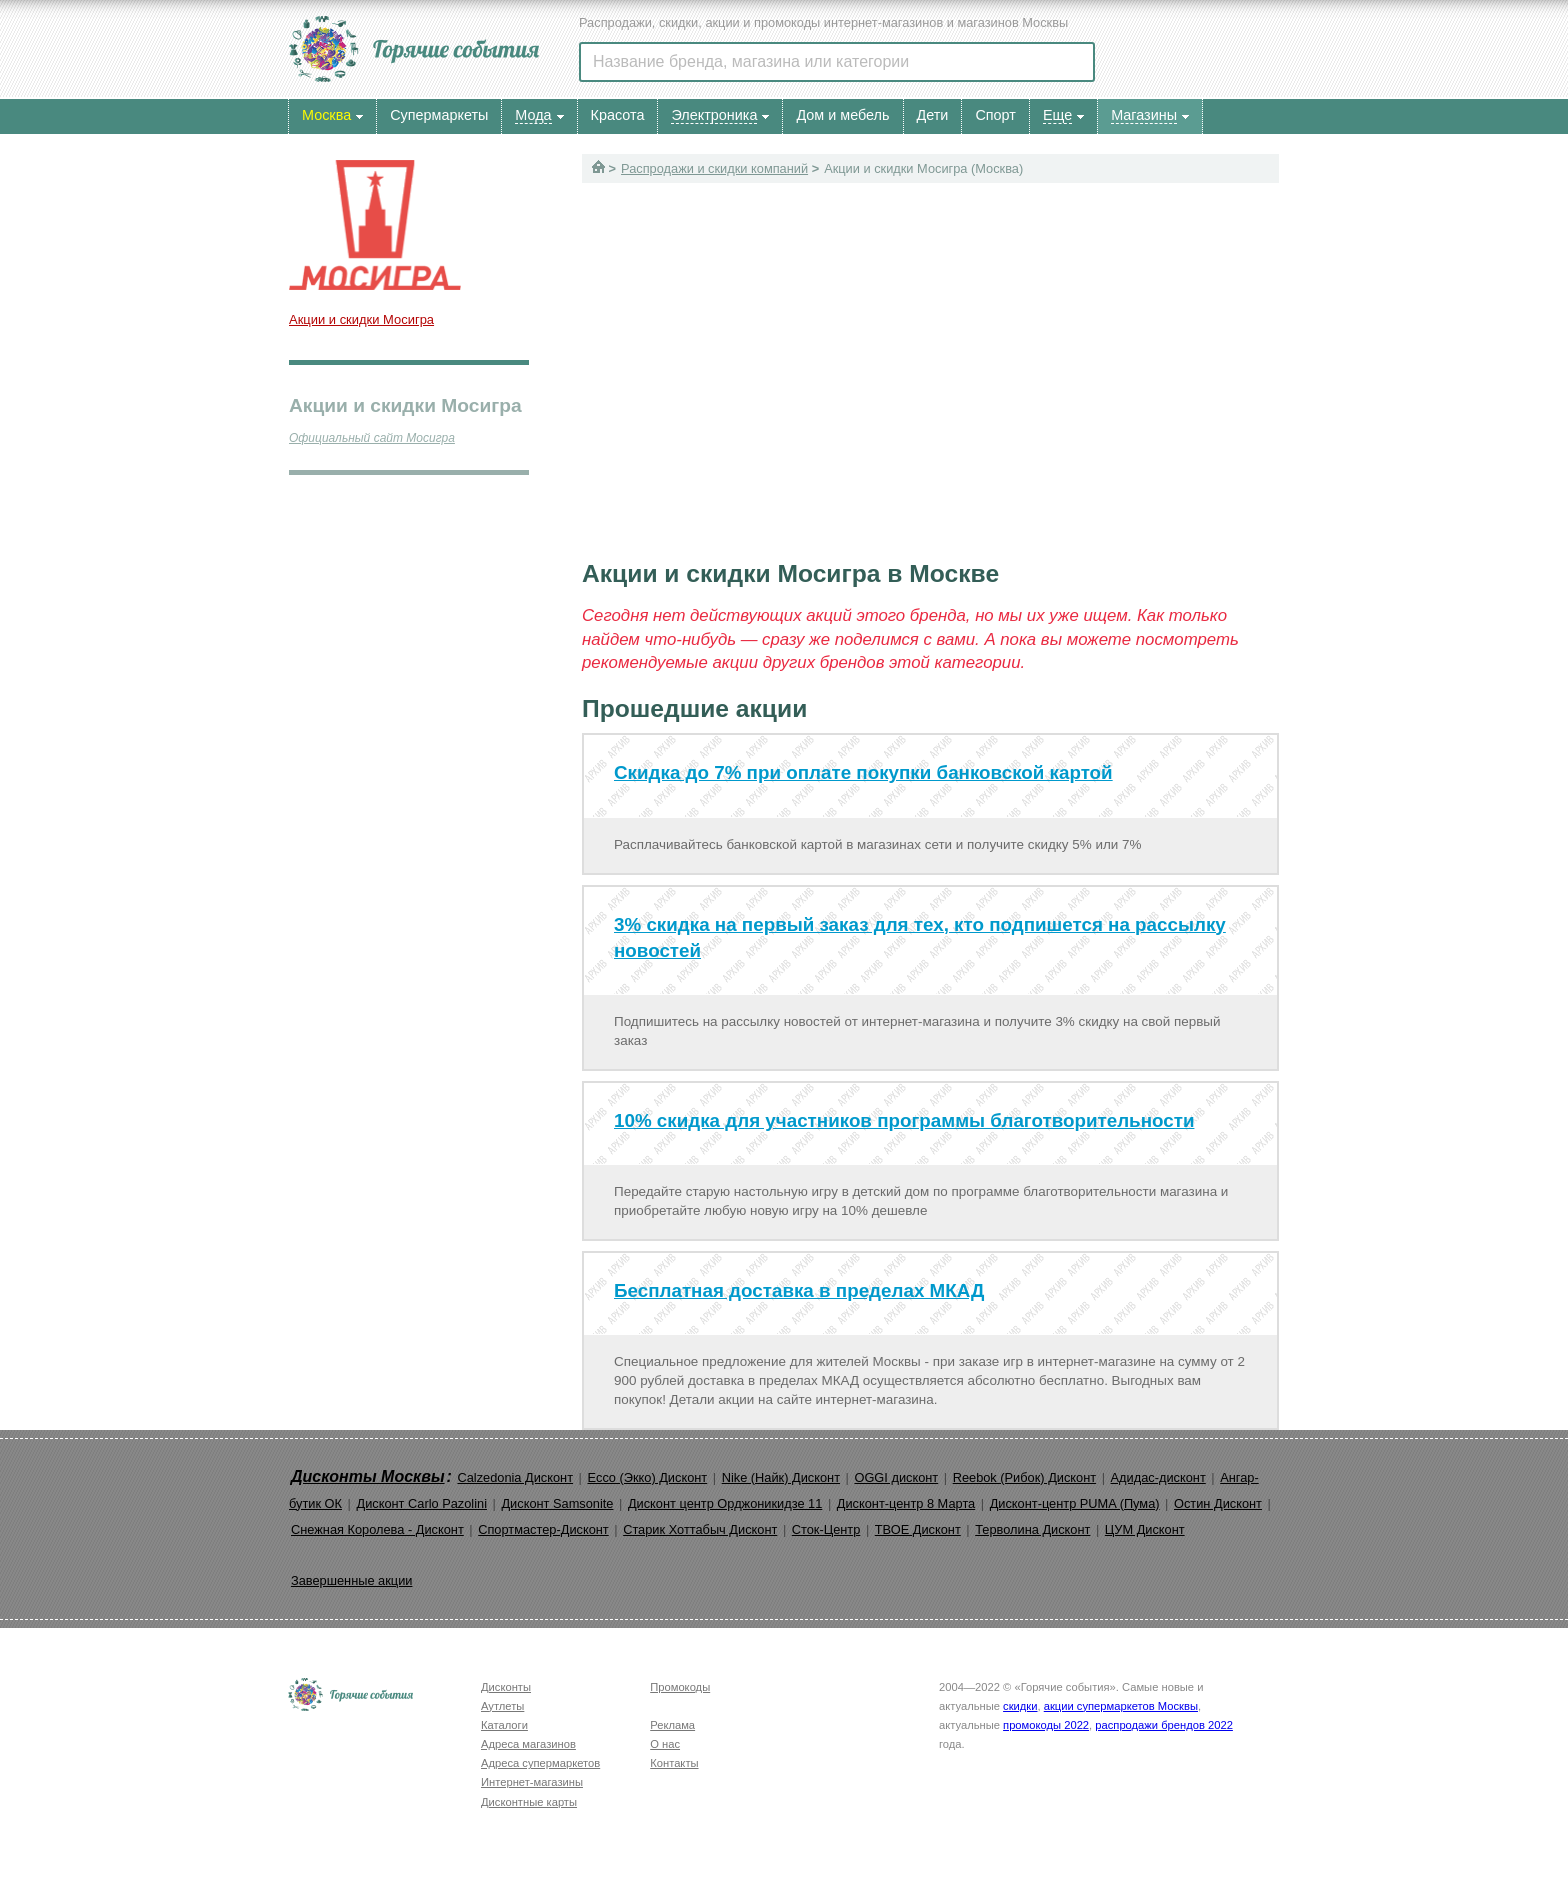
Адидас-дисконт (1158, 1477)
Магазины (1144, 115)
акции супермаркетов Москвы (1121, 1706)
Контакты (674, 1763)
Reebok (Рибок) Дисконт (1024, 1477)
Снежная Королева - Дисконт (377, 1529)
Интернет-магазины (532, 1782)
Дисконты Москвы (368, 1476)
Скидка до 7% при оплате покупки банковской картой (863, 772)
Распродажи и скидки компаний (714, 168)
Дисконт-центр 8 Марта (906, 1503)
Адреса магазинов (528, 1744)
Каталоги (504, 1725)
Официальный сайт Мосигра (372, 438)
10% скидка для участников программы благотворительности (904, 1120)
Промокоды (680, 1687)
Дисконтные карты (529, 1802)
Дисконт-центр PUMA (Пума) (1075, 1503)
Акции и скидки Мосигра (361, 319)
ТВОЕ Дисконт (918, 1529)
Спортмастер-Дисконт (543, 1529)
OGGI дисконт (896, 1477)
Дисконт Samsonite (557, 1503)
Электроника (714, 115)
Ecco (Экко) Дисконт (647, 1477)
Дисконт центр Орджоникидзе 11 (725, 1503)
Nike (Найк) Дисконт (781, 1477)
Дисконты (506, 1687)
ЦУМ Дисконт (1145, 1529)
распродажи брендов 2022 (1164, 1725)
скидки (1020, 1706)
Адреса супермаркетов (540, 1763)
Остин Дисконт (1218, 1503)
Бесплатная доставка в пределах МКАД (799, 1290)
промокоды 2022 (1046, 1725)
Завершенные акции (351, 1580)
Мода (533, 115)
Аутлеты (502, 1706)
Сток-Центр (826, 1529)
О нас (665, 1744)
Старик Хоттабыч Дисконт (700, 1529)
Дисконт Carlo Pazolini (421, 1503)
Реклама (672, 1725)
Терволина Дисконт (1032, 1529)
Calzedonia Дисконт (515, 1477)
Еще (1057, 115)
